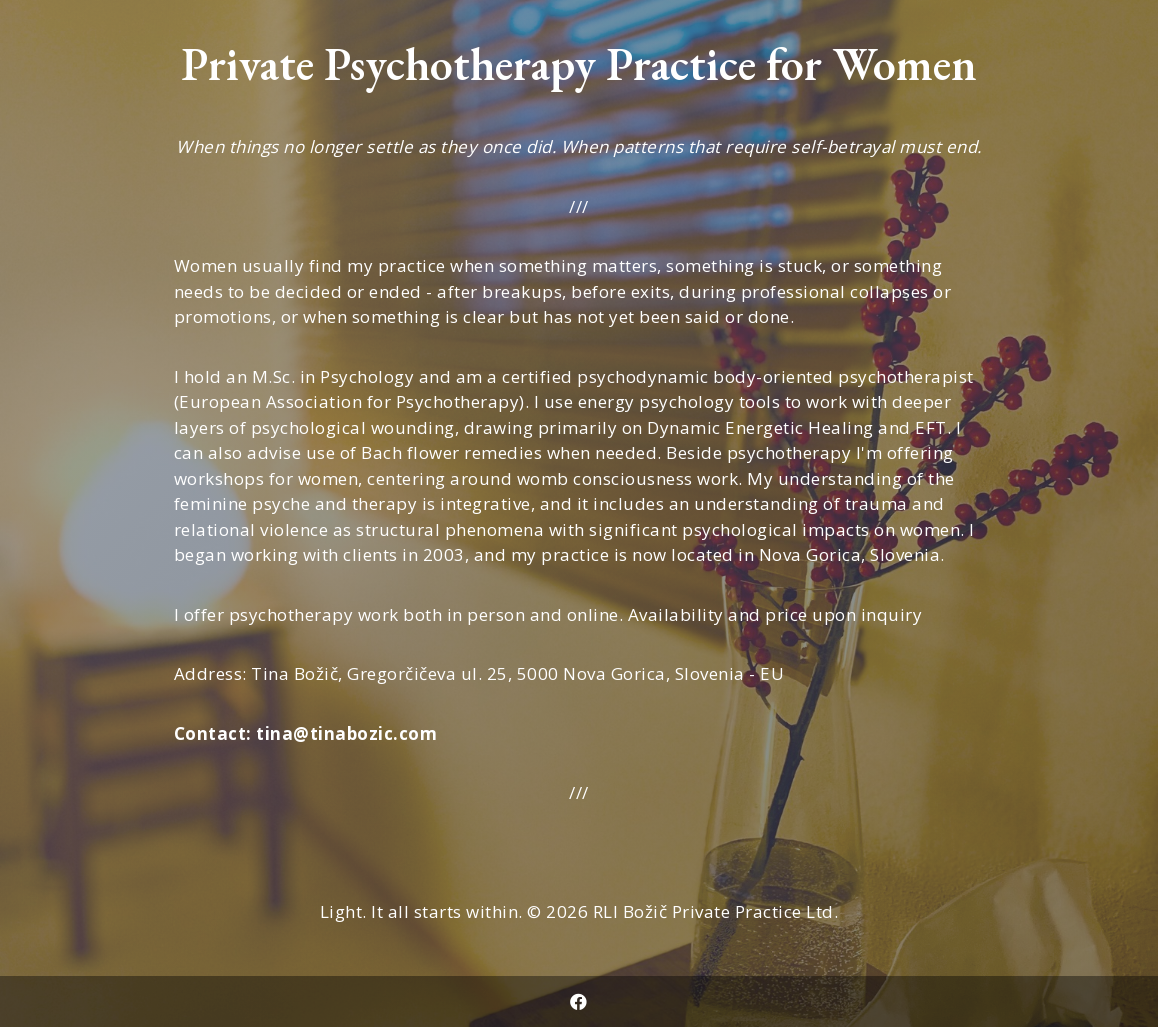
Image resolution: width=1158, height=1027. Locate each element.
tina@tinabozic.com (346, 733)
